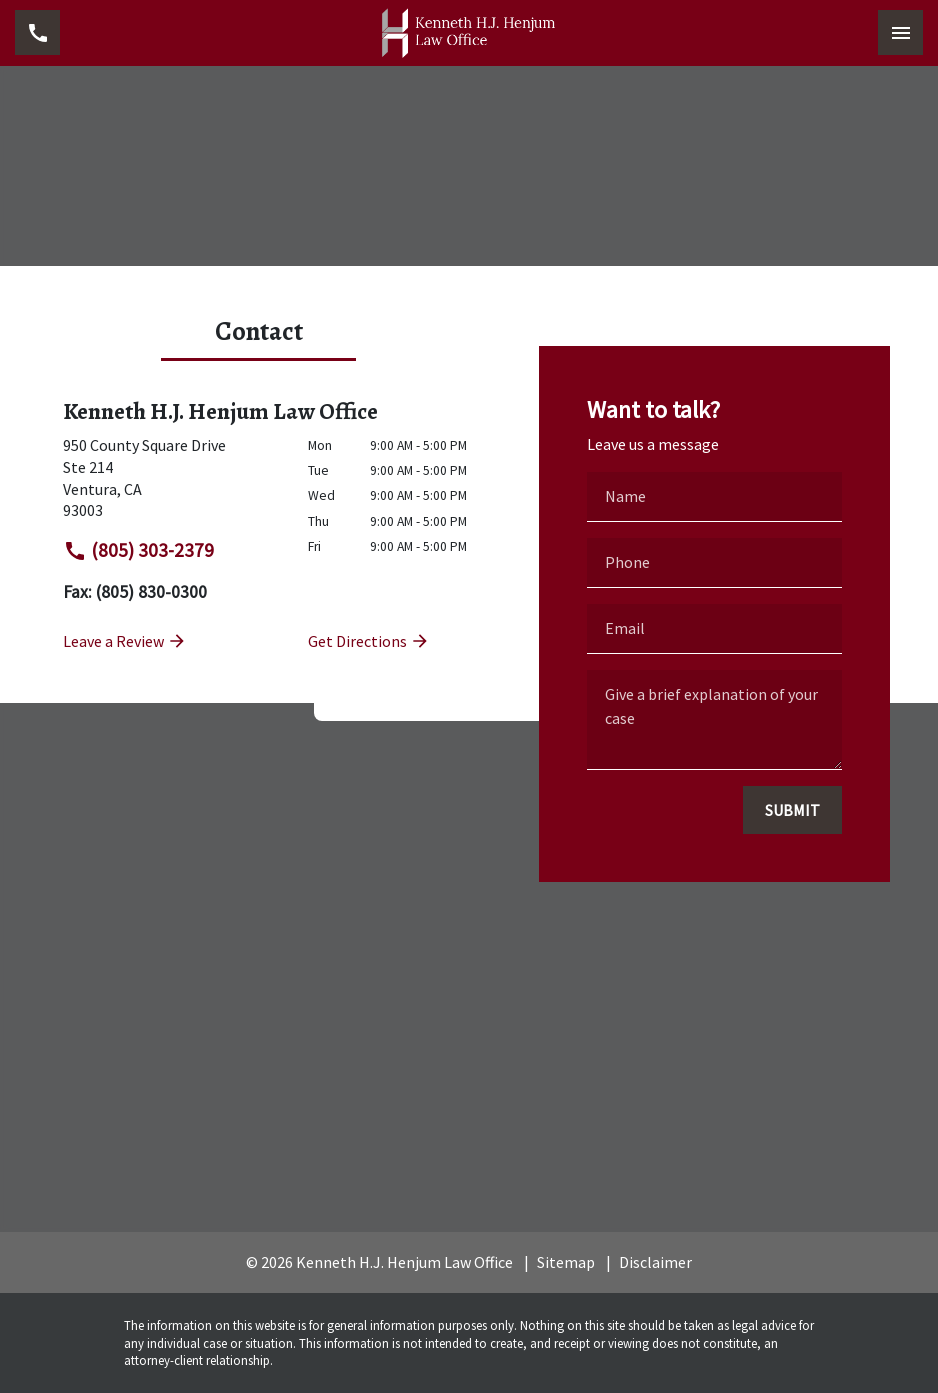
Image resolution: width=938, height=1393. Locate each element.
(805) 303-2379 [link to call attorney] (138, 550)
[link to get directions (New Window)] (170, 478)
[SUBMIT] (792, 810)
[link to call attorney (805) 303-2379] (37, 32)
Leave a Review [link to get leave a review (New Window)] (125, 641)
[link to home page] (469, 33)
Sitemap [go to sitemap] (566, 1262)
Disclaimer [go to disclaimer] (655, 1262)
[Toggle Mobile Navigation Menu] (900, 32)
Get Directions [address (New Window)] (369, 641)
